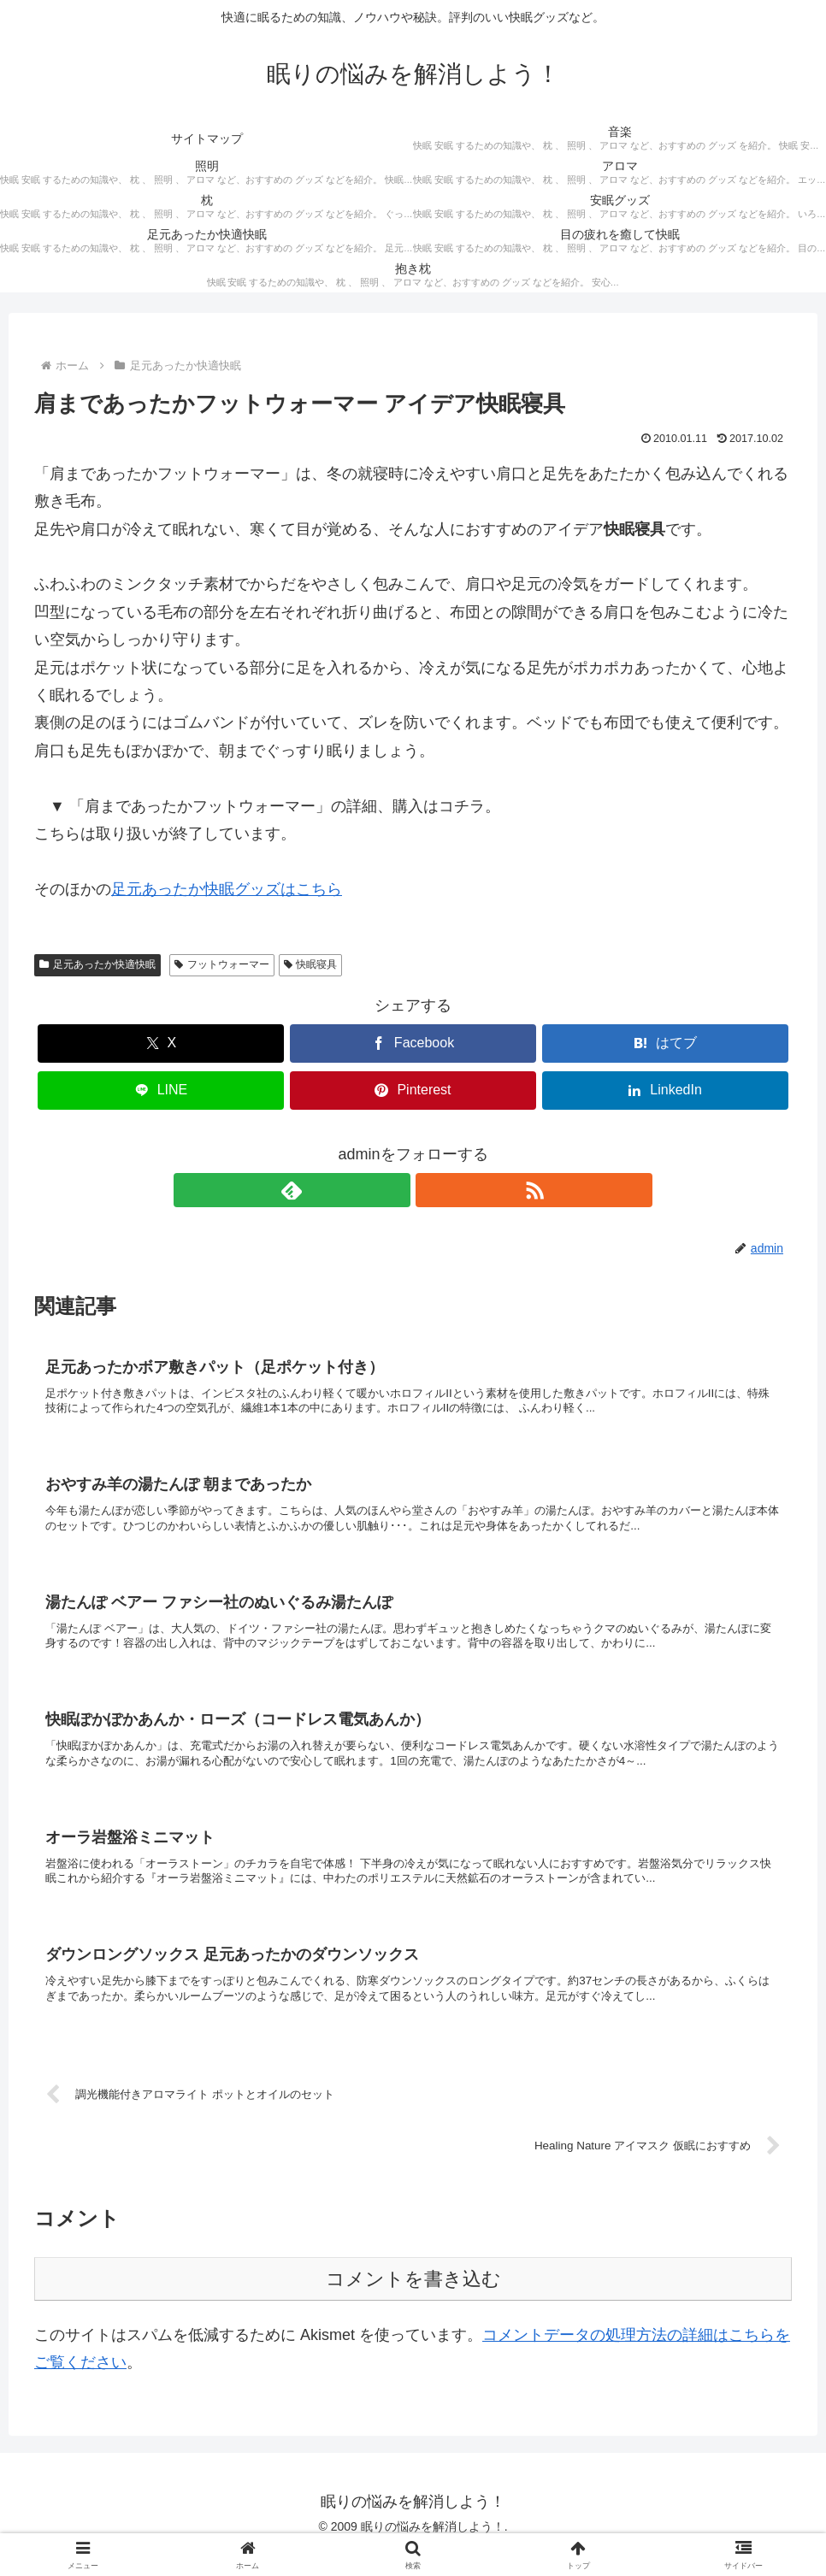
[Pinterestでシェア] (413, 1090)
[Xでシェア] (161, 1043)
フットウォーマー (221, 964)
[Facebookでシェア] (413, 1043)
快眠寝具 (311, 964)
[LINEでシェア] (161, 1090)
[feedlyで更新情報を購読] (393, 1190)
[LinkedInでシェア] (665, 1090)
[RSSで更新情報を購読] (433, 1190)
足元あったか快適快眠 (97, 964)
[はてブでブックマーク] (665, 1043)
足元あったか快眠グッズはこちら (226, 889)
